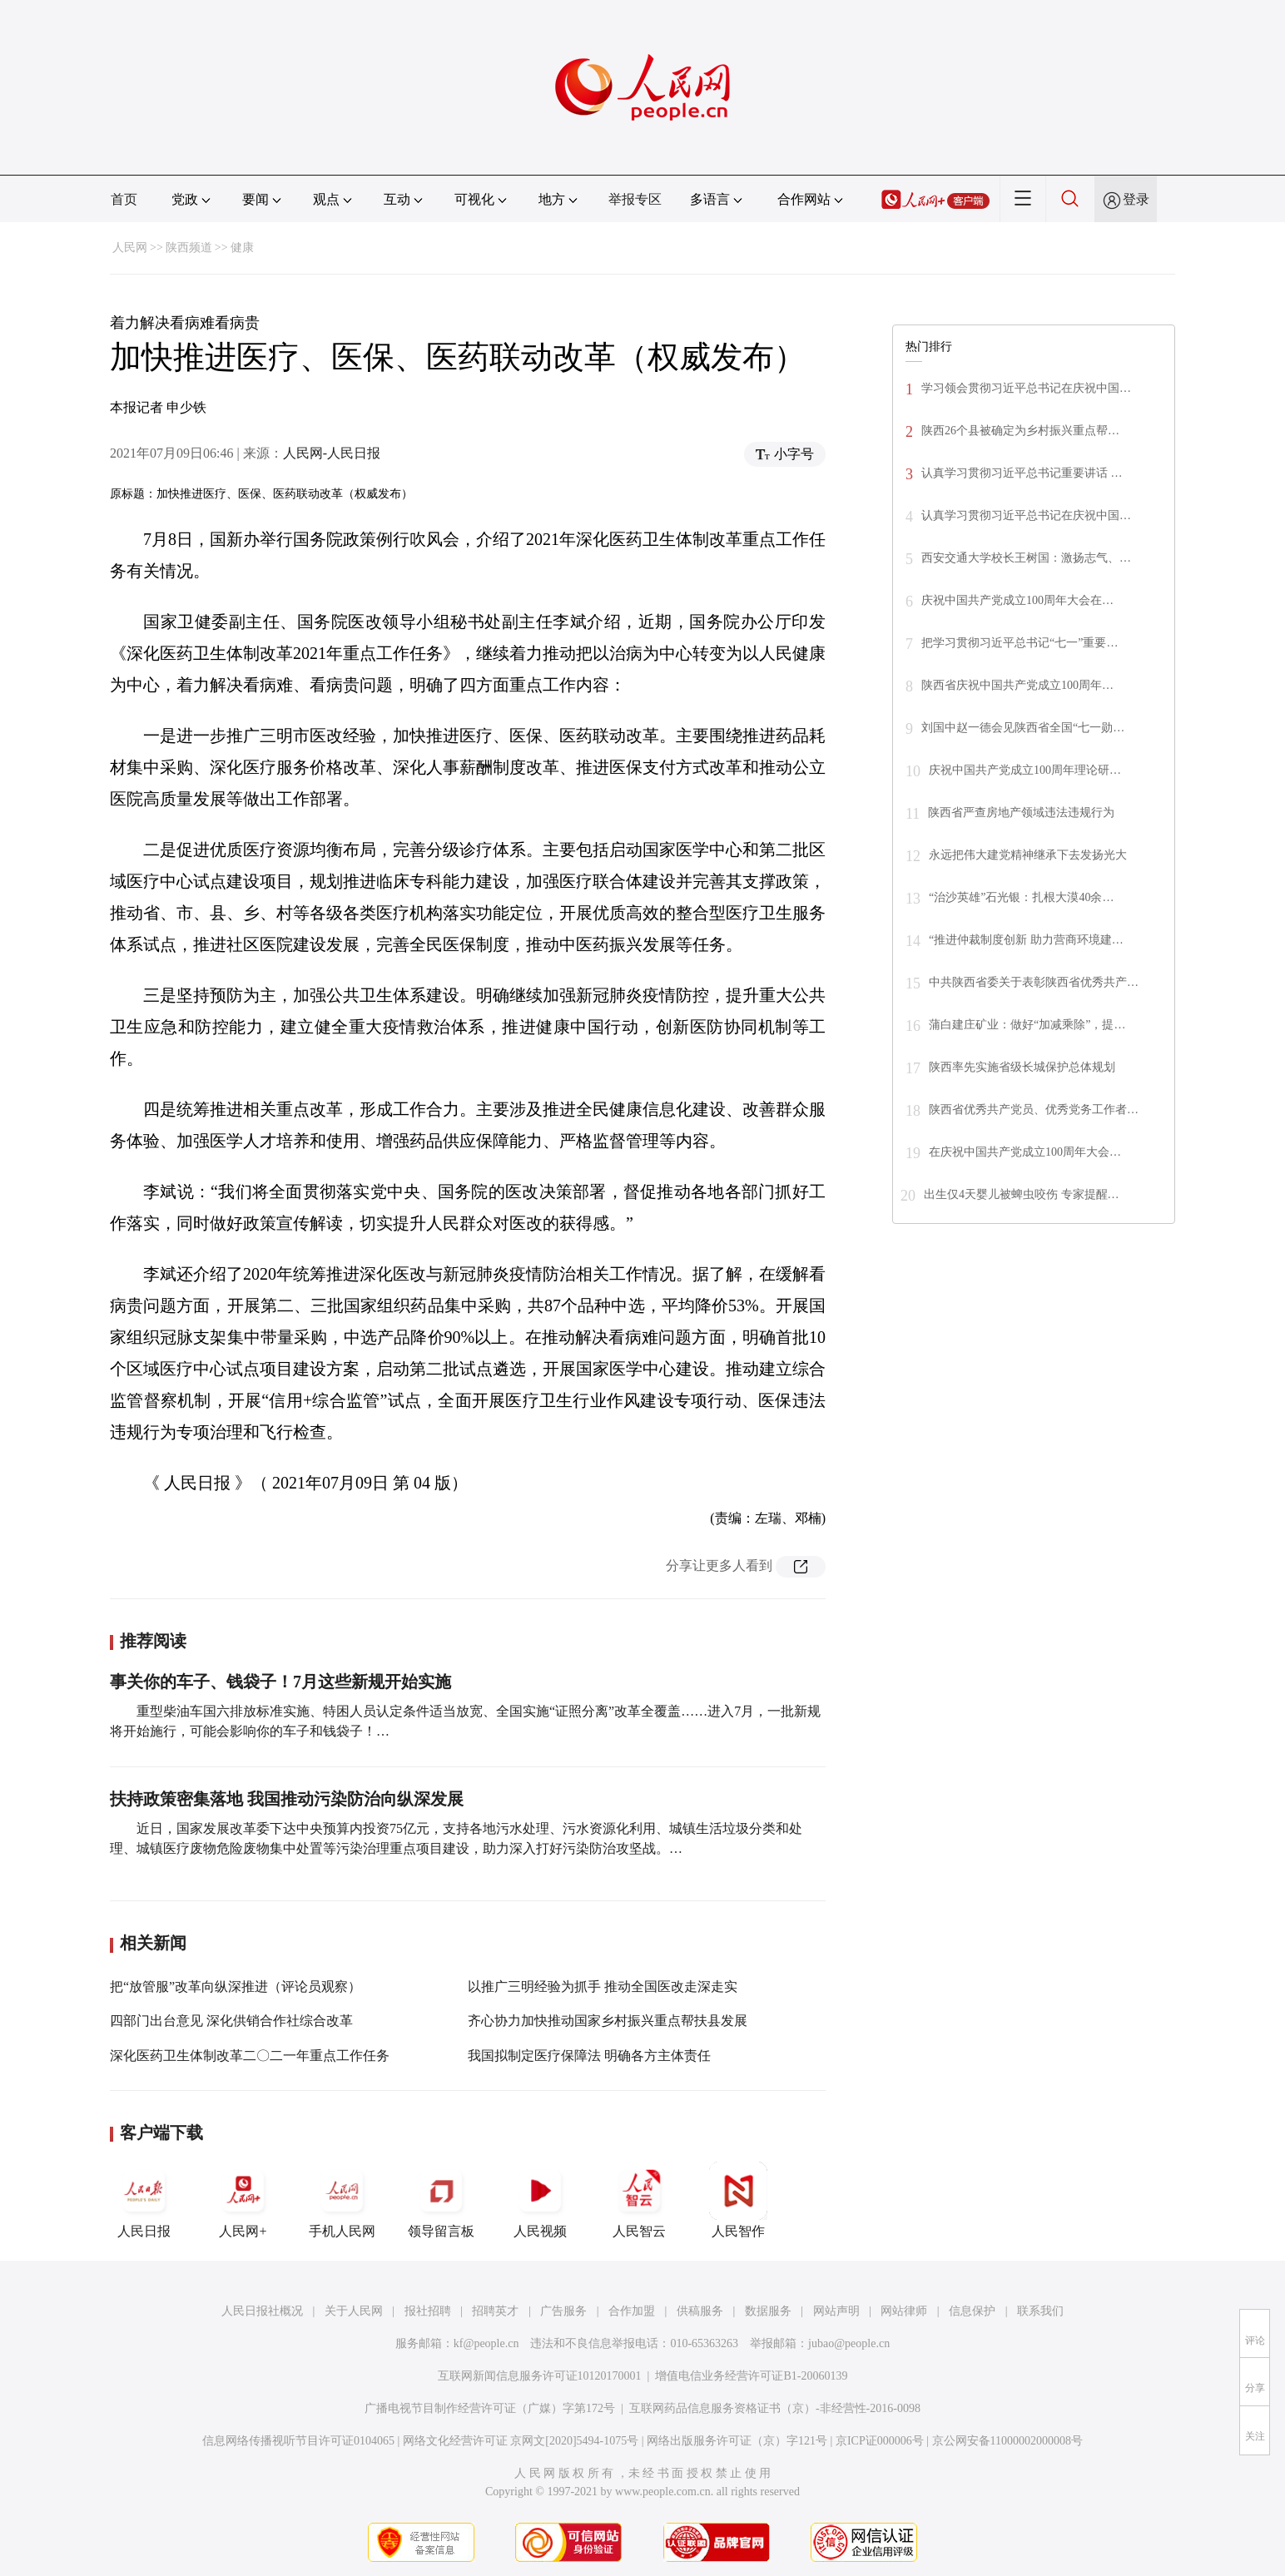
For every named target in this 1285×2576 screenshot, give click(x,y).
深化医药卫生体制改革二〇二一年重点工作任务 (249, 2055)
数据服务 (768, 2311)
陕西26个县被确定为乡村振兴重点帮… (1020, 430)
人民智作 (738, 2200)
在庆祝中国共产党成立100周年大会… (1025, 1152)
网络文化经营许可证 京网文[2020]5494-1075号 (521, 2441)
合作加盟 (631, 2311)
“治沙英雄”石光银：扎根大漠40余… (1021, 897)
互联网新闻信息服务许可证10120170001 (540, 2376)
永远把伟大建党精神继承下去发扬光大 (1028, 855)
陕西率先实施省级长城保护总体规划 (1022, 1067)
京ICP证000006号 (880, 2441)
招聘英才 (495, 2311)
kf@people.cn (486, 2343)
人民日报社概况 (262, 2311)
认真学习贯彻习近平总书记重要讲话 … (1022, 473)
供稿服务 (700, 2311)
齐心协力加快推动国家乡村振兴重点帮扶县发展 (607, 2021)
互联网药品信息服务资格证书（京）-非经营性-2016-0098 (774, 2408)
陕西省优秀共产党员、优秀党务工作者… (1034, 1109)
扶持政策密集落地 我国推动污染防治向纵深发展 (287, 1799)
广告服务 (563, 2311)
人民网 (129, 247)
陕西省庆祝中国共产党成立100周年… (1017, 685)
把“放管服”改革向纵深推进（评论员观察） (235, 1986)
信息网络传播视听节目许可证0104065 (298, 2441)
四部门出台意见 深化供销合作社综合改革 (231, 2021)
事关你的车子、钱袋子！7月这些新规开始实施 (280, 1681)
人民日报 (144, 2200)
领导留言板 (441, 2200)
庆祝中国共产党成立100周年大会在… (1017, 600)
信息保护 (972, 2311)
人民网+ (243, 2200)
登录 (1136, 199)
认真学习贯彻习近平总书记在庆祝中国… (1026, 515)
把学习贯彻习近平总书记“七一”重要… (1019, 643)
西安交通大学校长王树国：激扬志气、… (1026, 558)
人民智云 (639, 2200)
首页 (124, 199)
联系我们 (1040, 2311)
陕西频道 (189, 247)
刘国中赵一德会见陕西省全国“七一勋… (1022, 727)
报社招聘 (427, 2311)
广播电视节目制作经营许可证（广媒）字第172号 (490, 2408)
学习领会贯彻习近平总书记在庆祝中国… (1026, 388)
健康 (242, 247)
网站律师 (904, 2311)
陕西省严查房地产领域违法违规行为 (1021, 812)
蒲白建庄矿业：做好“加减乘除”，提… (1027, 1024)
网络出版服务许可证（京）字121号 (737, 2441)
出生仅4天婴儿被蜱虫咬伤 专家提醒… (1021, 1194)
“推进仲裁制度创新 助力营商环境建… (1026, 940)
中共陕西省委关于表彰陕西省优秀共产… (1034, 982)
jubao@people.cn (849, 2343)
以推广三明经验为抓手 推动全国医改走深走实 (602, 1986)
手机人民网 (342, 2200)
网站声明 (836, 2311)
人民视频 (540, 2200)
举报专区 (635, 199)
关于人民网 (354, 2311)
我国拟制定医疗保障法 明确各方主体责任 (589, 2055)
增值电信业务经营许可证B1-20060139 (751, 2376)
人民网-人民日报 (331, 453)
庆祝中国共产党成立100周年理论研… (1025, 770)
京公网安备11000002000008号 (1007, 2441)
